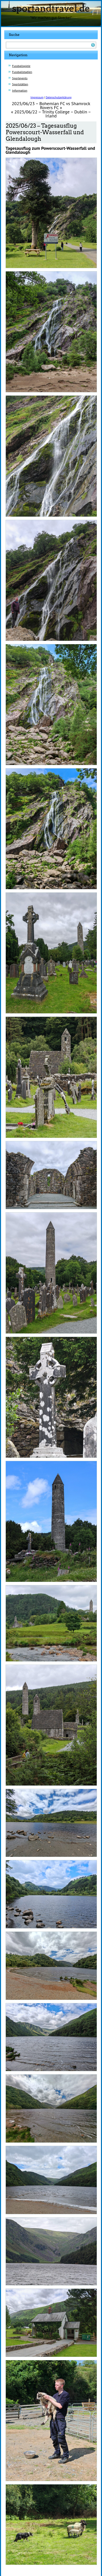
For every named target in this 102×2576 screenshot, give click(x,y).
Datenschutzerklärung (59, 97)
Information (19, 90)
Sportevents (19, 78)
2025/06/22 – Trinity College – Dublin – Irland (52, 114)
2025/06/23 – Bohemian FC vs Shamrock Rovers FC (51, 106)
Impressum (37, 97)
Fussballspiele (21, 66)
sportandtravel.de (51, 8)
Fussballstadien (22, 72)
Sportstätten (20, 84)
